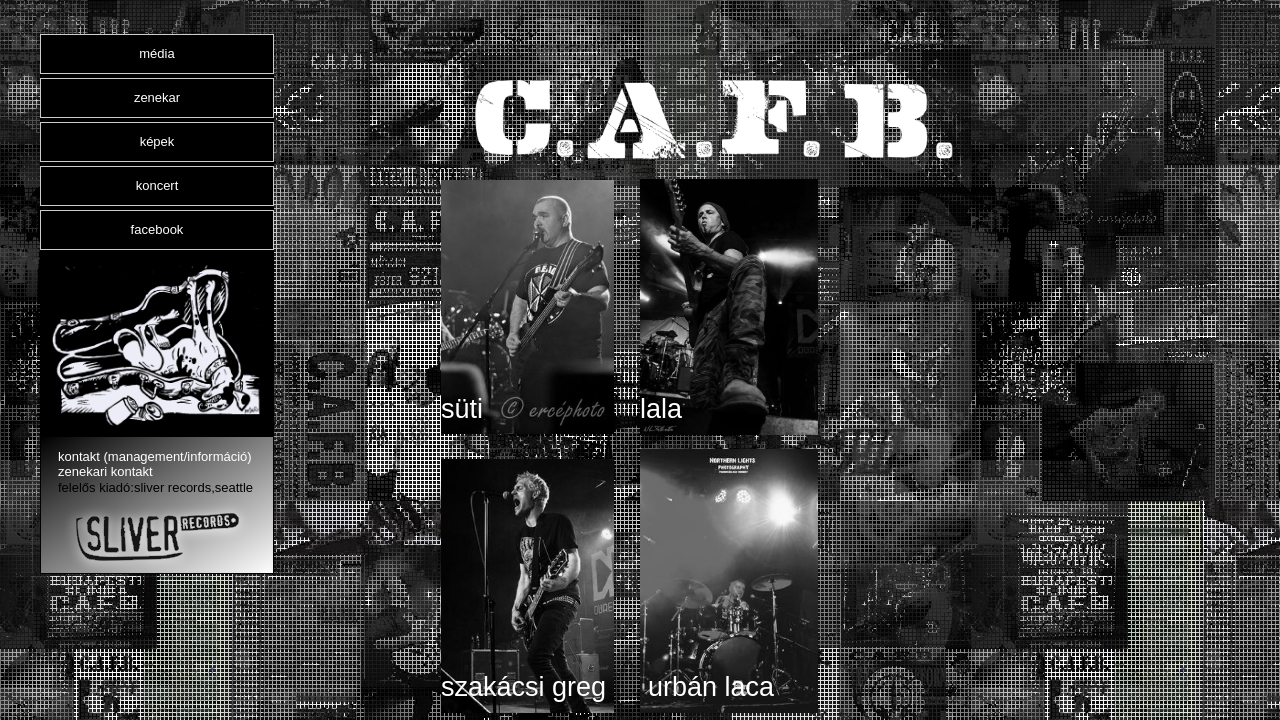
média (156, 53)
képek (157, 141)
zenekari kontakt (105, 471)
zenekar (157, 97)
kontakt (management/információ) (155, 456)
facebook (157, 229)
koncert (157, 185)
